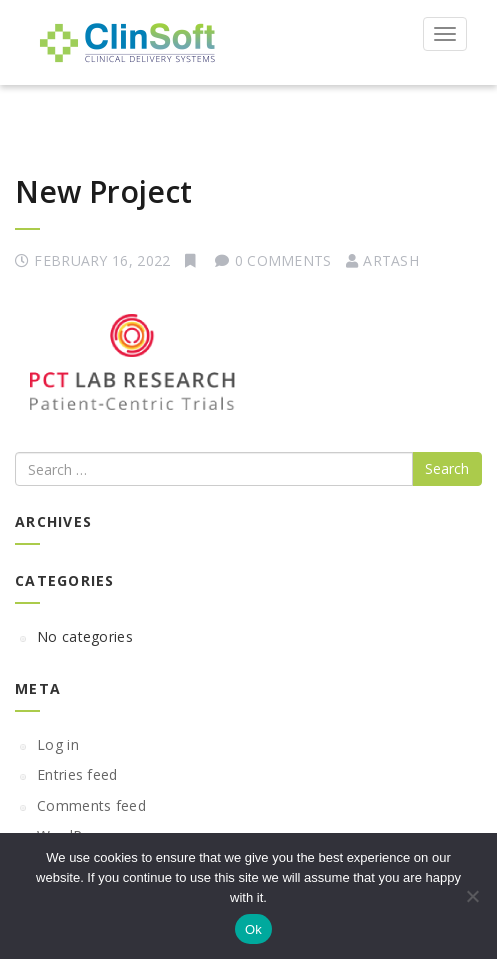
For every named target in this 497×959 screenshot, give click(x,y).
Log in (58, 744)
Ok (253, 929)
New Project (103, 191)
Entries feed (77, 774)
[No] (472, 896)
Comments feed (91, 805)
